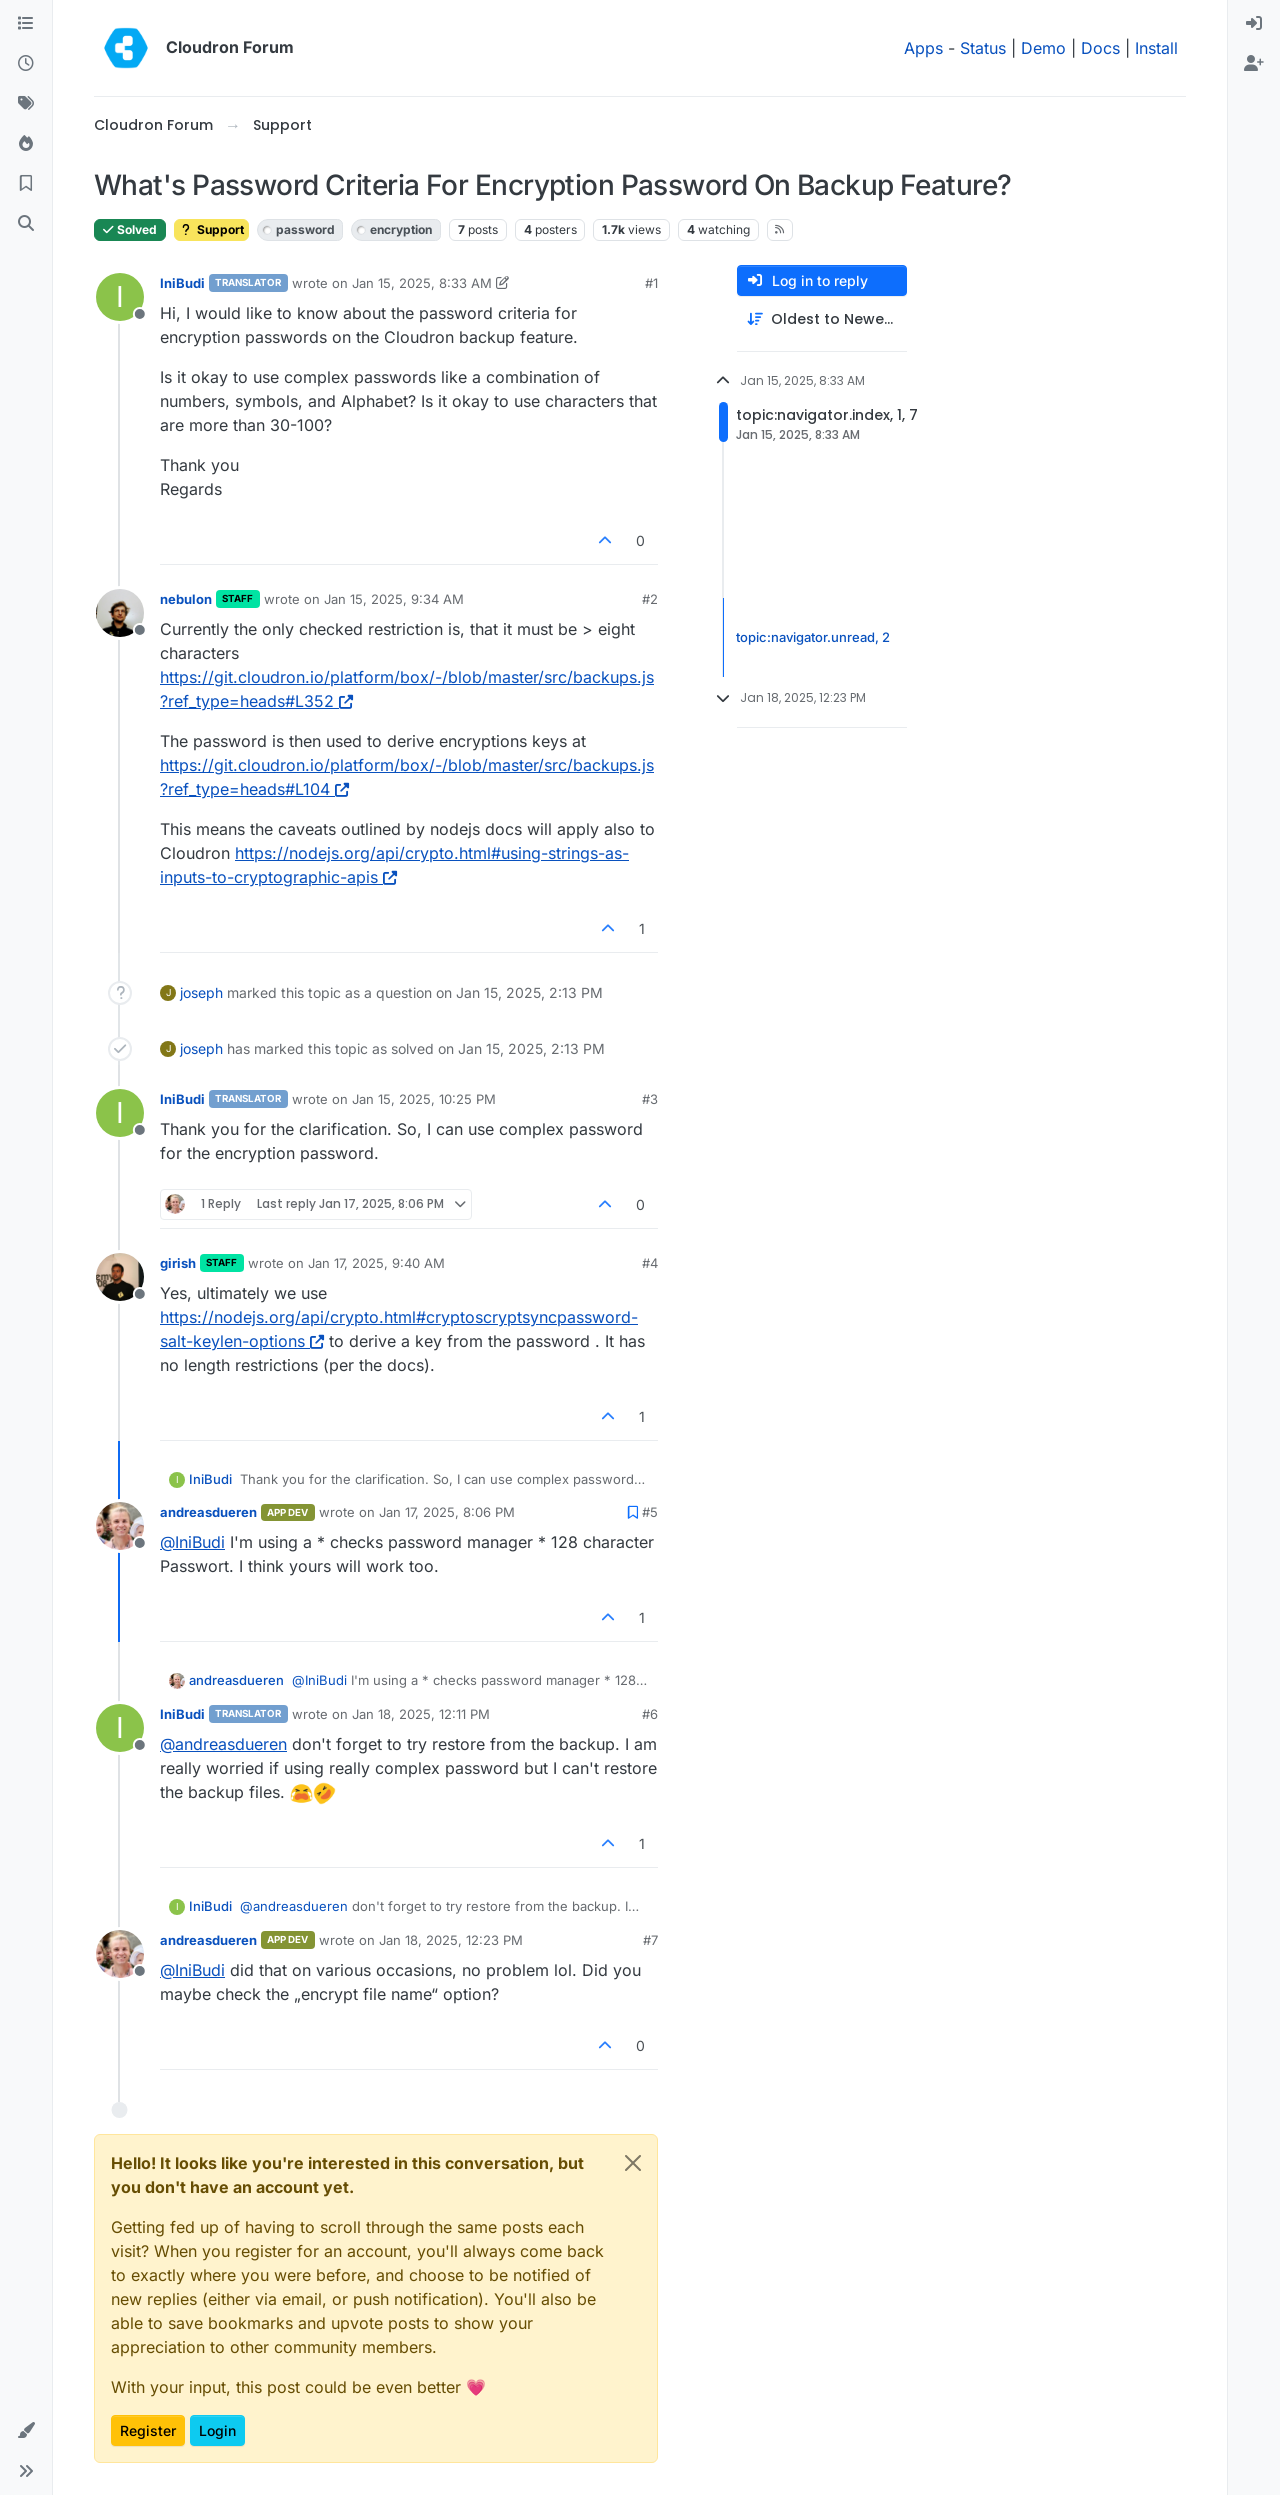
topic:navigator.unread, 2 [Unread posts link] (813, 637)
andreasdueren (208, 1512)
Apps (923, 48)
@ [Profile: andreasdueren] (223, 1744)
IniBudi (182, 283)
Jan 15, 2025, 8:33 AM (422, 283)
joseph (201, 992)
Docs (1100, 48)
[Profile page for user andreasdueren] (120, 1526)
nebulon (186, 599)
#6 (650, 1714)
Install (1156, 48)
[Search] (26, 224)
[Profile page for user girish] (120, 1277)
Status (983, 48)
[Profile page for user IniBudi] (120, 297)
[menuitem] (1254, 24)
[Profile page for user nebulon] (120, 613)
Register (148, 2430)
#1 (651, 283)
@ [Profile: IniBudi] (192, 1542)
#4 (650, 1263)
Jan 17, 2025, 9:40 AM (376, 1263)
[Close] (633, 2163)
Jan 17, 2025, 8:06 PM (447, 1512)
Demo (1043, 48)
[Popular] (26, 144)
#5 (650, 1512)
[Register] (1254, 64)
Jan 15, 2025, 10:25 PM (424, 1099)
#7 (650, 1940)
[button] (26, 2431)
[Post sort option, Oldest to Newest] (822, 319)
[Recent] (26, 64)
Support (211, 229)
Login (217, 2430)
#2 (650, 599)
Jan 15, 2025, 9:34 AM (394, 599)
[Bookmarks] (26, 184)
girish (178, 1263)
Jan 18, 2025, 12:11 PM (421, 1714)
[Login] (1254, 24)
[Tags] (26, 104)
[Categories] (26, 24)
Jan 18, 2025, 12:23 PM (451, 1940)
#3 (650, 1099)
